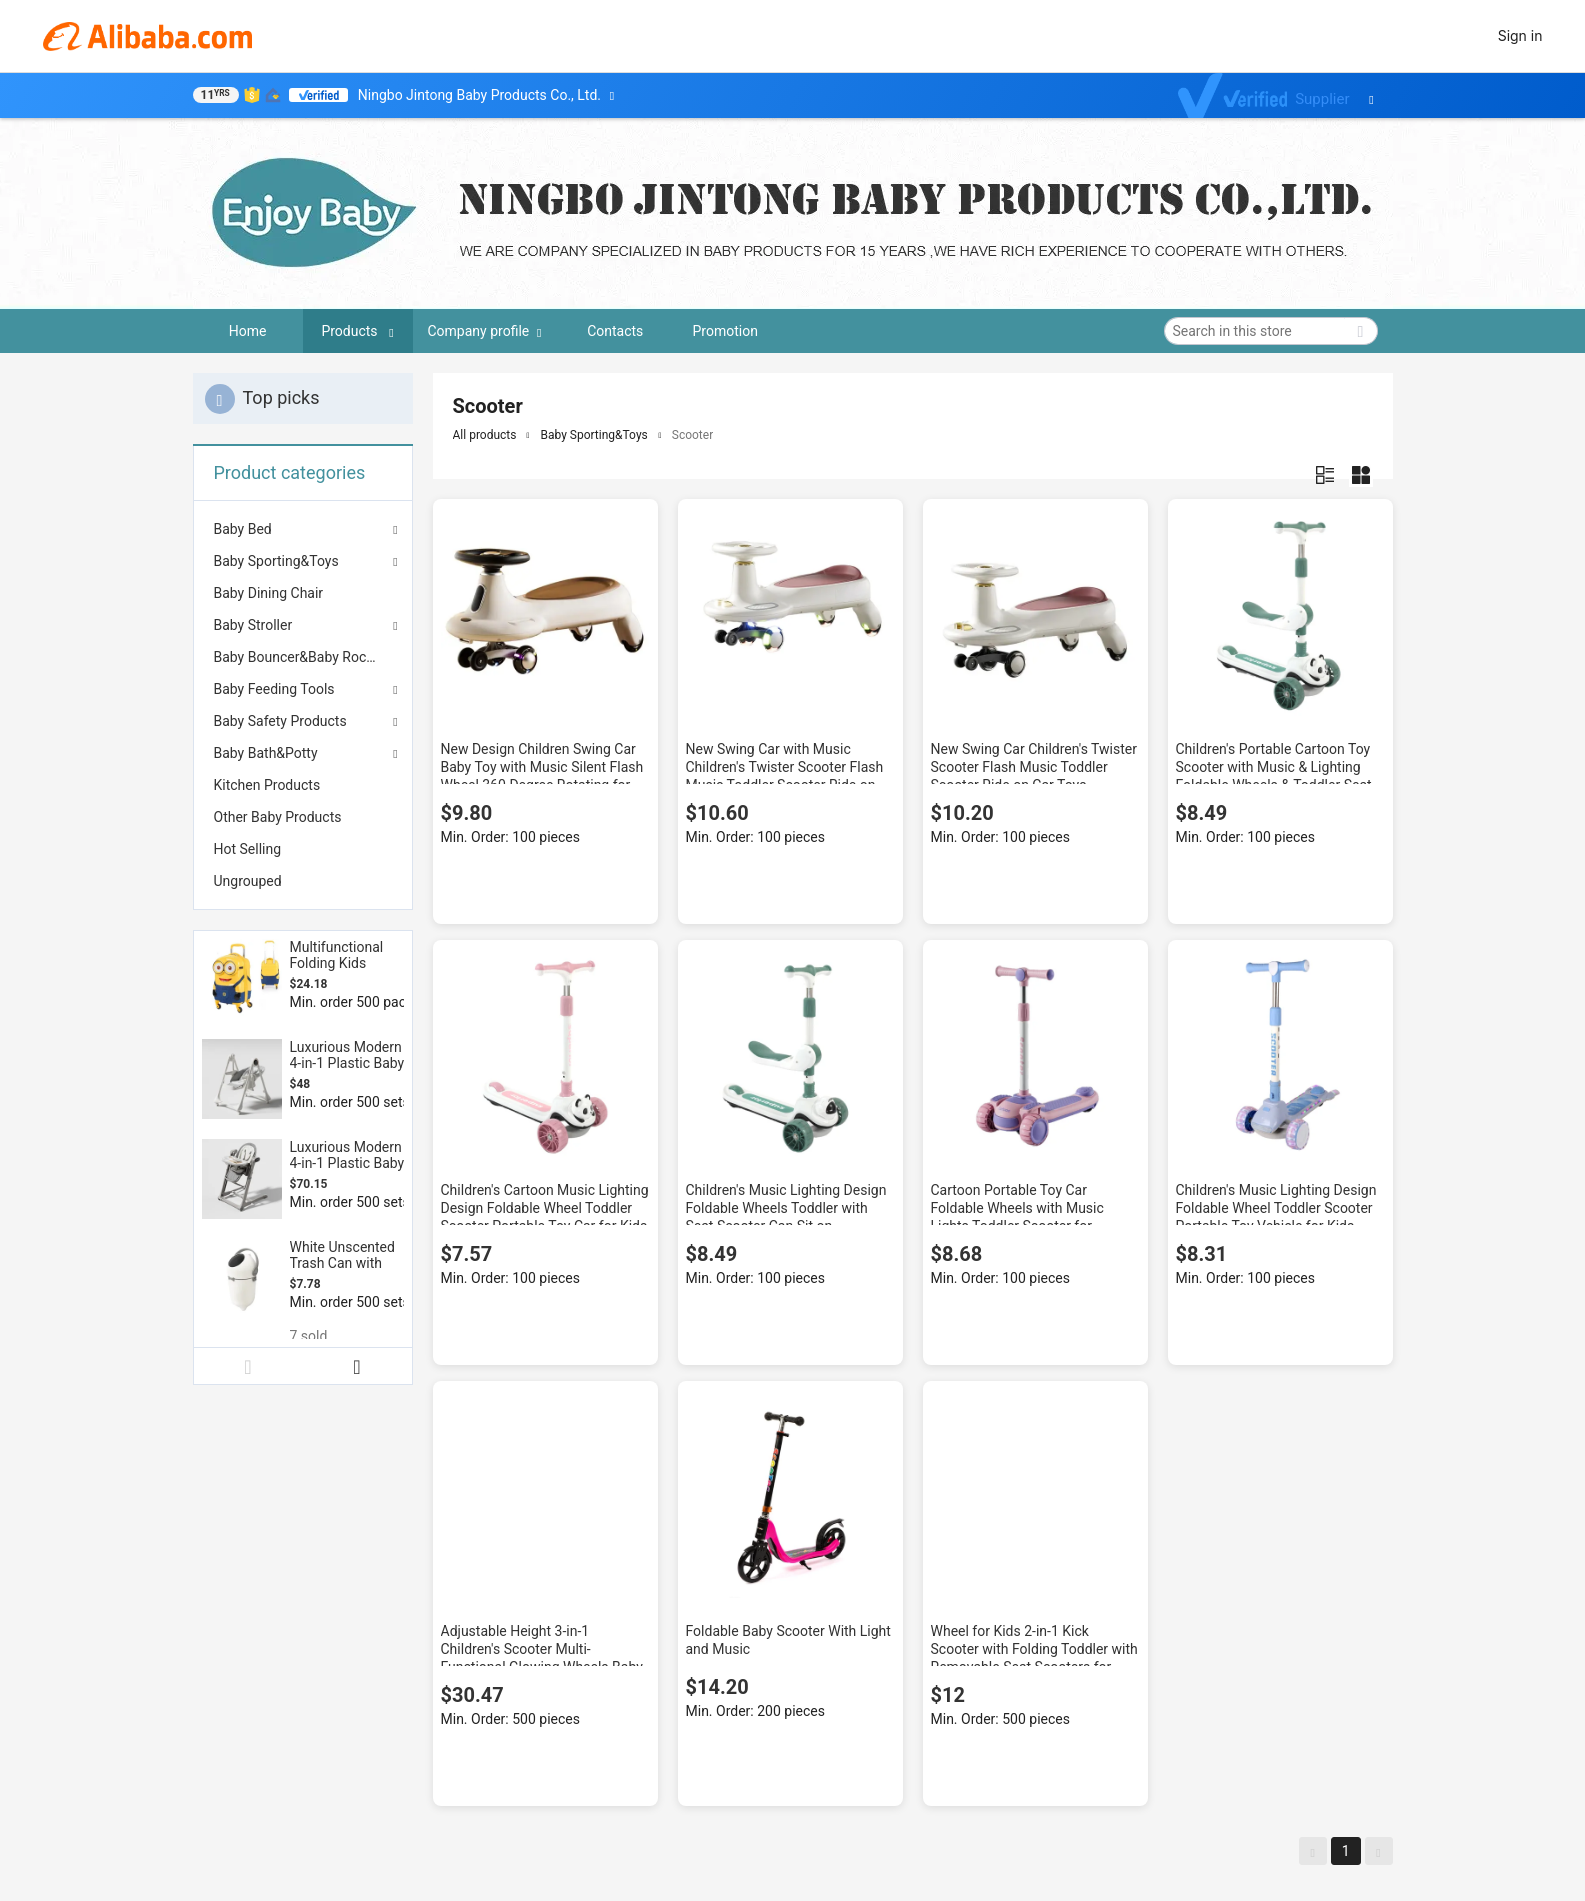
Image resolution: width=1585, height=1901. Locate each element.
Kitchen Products (267, 785)
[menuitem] (303, 593)
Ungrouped (248, 881)
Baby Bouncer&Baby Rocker (300, 657)
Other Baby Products (278, 817)
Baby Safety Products (280, 721)
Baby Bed (243, 529)
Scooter (692, 435)
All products (485, 435)
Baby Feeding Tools (274, 689)
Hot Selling (248, 849)
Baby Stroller (253, 625)
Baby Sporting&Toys (276, 561)
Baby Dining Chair (269, 593)
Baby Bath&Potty (266, 753)
